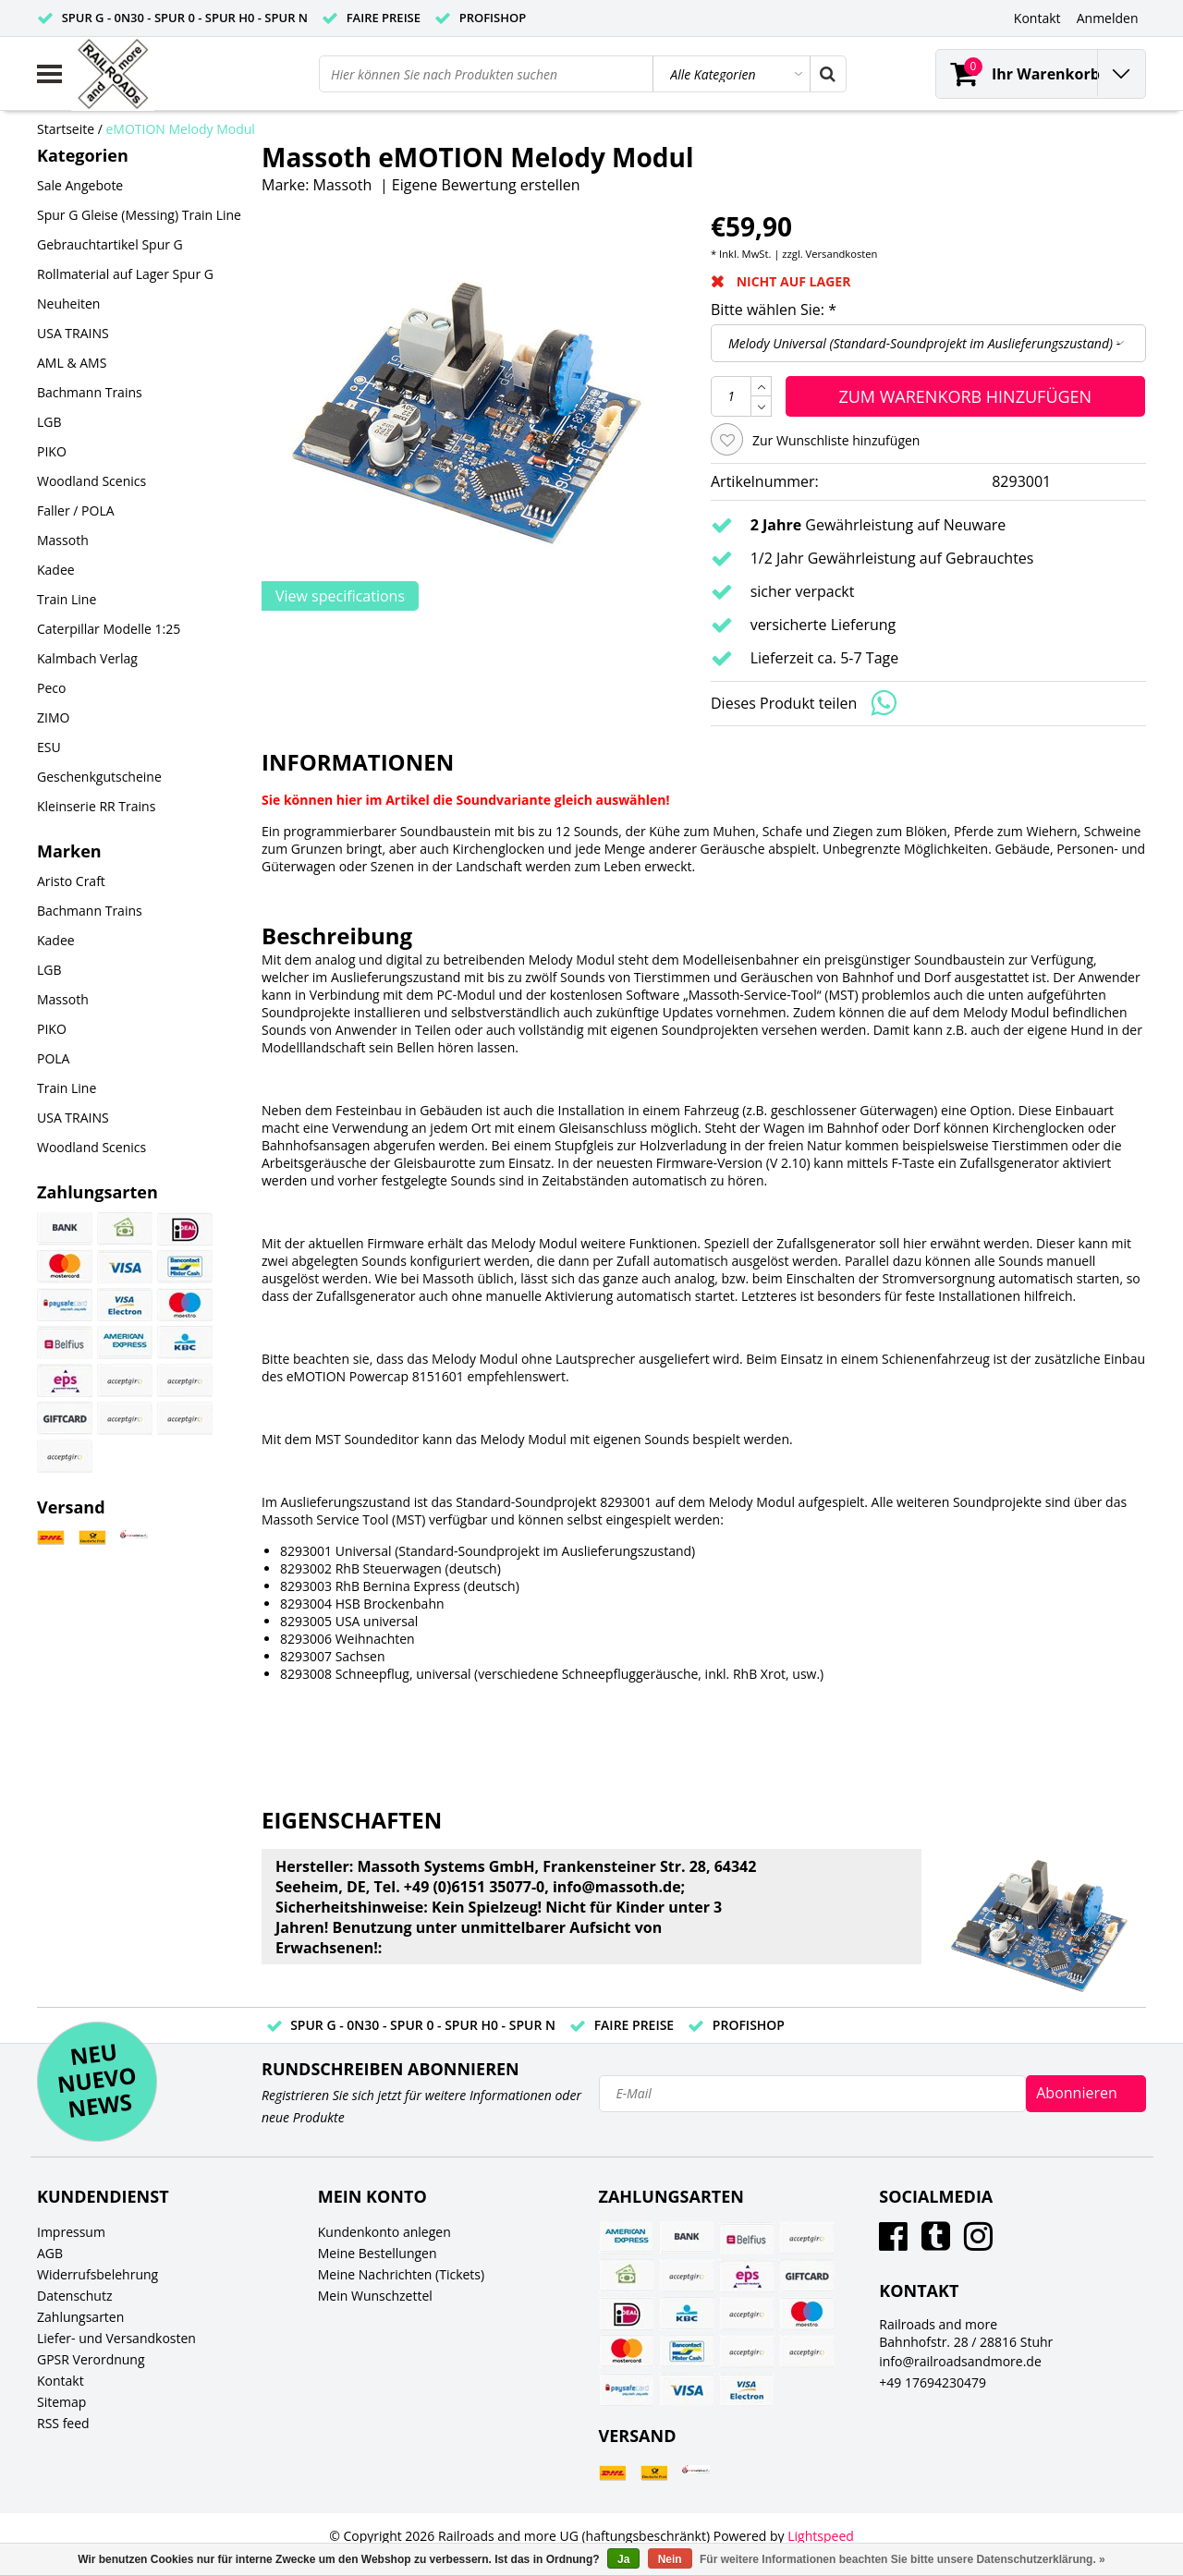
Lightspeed (820, 2536)
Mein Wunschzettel (375, 2295)
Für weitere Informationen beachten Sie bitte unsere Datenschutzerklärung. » (902, 2559)
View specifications (340, 596)
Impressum (71, 2232)
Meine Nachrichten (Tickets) (401, 2274)
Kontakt (60, 2380)
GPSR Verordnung (91, 2359)
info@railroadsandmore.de (960, 2361)
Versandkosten (842, 254)
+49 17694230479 (932, 2382)
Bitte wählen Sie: (773, 309)
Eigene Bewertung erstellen (486, 185)
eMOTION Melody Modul (180, 129)
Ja (623, 2559)
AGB (50, 2253)
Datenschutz (74, 2295)
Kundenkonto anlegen (384, 2232)
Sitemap (61, 2402)
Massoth (342, 185)
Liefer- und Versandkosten (116, 2338)
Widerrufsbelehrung (97, 2274)
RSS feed (63, 2423)
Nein (670, 2559)
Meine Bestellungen (377, 2253)
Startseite (65, 129)
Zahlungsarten (80, 2317)
